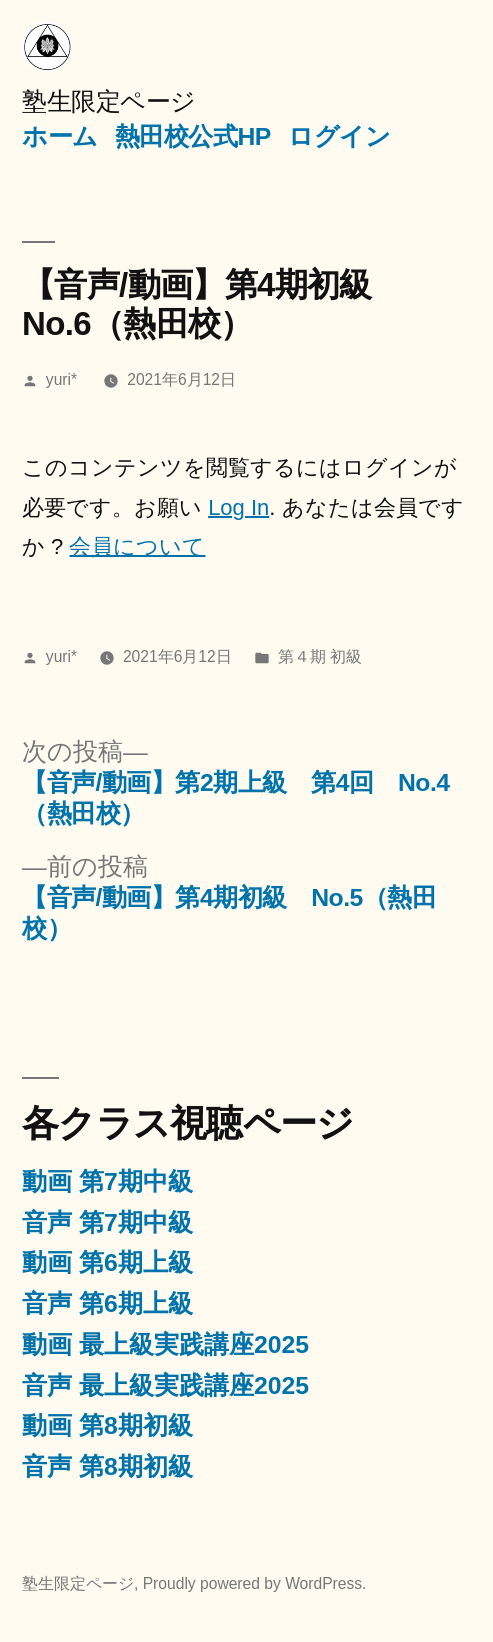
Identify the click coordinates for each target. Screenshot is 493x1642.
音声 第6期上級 (107, 1303)
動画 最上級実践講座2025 (165, 1344)
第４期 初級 (320, 656)
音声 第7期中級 (107, 1222)
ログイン (339, 136)
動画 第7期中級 (107, 1181)
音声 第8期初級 (107, 1466)
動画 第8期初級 (107, 1425)
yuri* (61, 379)
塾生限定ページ (109, 101)
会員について (137, 546)
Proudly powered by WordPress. (255, 1583)
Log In (238, 507)
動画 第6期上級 (107, 1262)
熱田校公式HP (193, 136)
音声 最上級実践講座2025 (165, 1385)
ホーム (60, 136)
